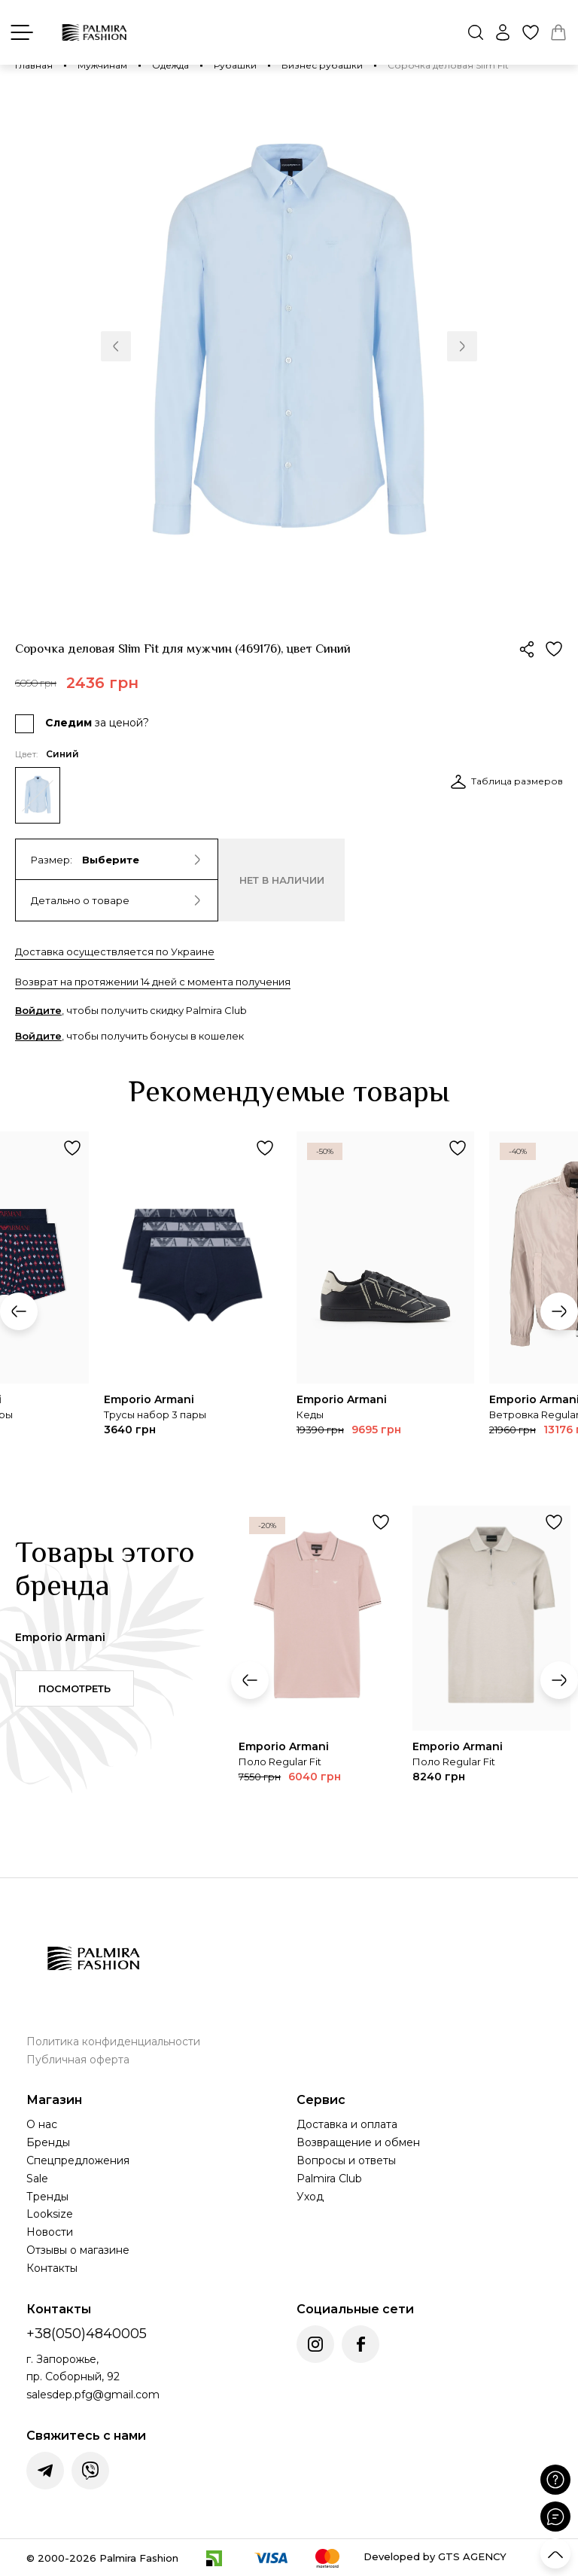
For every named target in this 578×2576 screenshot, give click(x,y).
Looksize (49, 2214)
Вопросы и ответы (346, 2160)
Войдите (38, 1010)
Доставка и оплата (347, 2124)
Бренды (48, 2142)
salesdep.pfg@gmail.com (93, 2394)
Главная (34, 65)
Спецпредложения (77, 2160)
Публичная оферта (77, 2059)
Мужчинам (102, 65)
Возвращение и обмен (358, 2142)
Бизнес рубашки (322, 65)
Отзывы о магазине (77, 2250)
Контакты (52, 2268)
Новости (49, 2232)
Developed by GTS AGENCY (435, 2556)
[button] (116, 346)
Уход (310, 2196)
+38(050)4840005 (86, 2333)
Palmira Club (329, 2178)
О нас (41, 2124)
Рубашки (235, 65)
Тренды (47, 2196)
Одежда (170, 65)
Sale (37, 2178)
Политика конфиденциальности (113, 2041)
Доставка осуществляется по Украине (114, 951)
